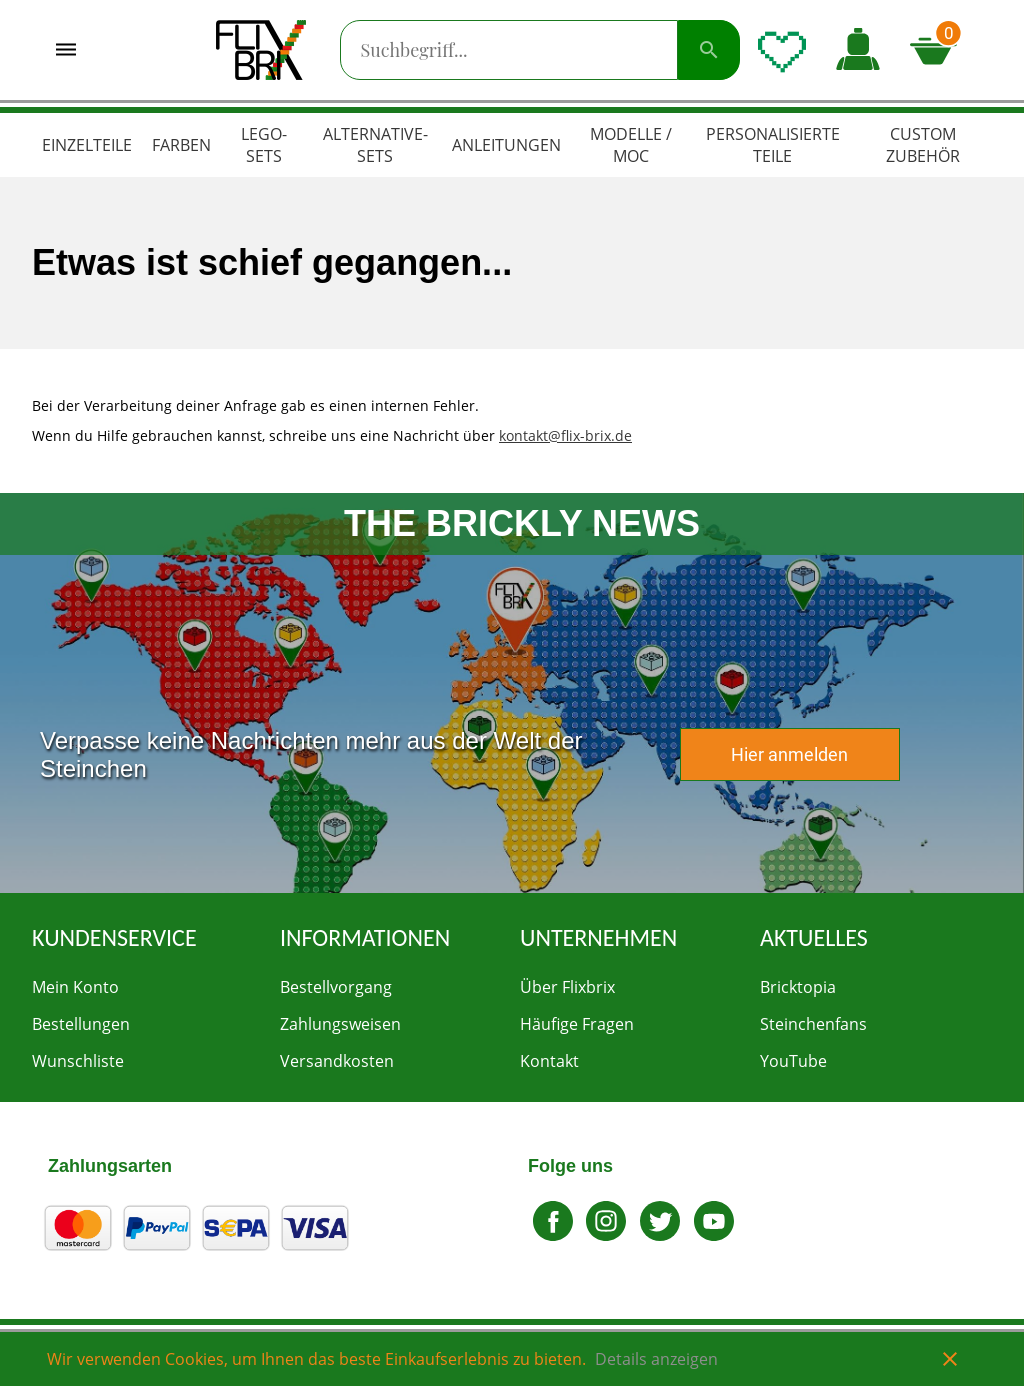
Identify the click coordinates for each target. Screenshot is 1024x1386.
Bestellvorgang (336, 987)
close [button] (950, 1359)
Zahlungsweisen (340, 1024)
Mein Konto (75, 987)
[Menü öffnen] (66, 50)
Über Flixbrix (567, 987)
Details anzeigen (656, 1359)
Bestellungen (81, 1024)
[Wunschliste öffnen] (782, 50)
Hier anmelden (789, 754)
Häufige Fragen (577, 1024)
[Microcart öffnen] (940, 50)
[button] (858, 50)
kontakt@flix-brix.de (565, 435)
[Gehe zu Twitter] (660, 1235)
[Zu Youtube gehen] (714, 1235)
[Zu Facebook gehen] (553, 1235)
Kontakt (549, 1061)
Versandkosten (337, 1061)
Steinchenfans (813, 1024)
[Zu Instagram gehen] (607, 1235)
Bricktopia (798, 987)
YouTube (793, 1061)
